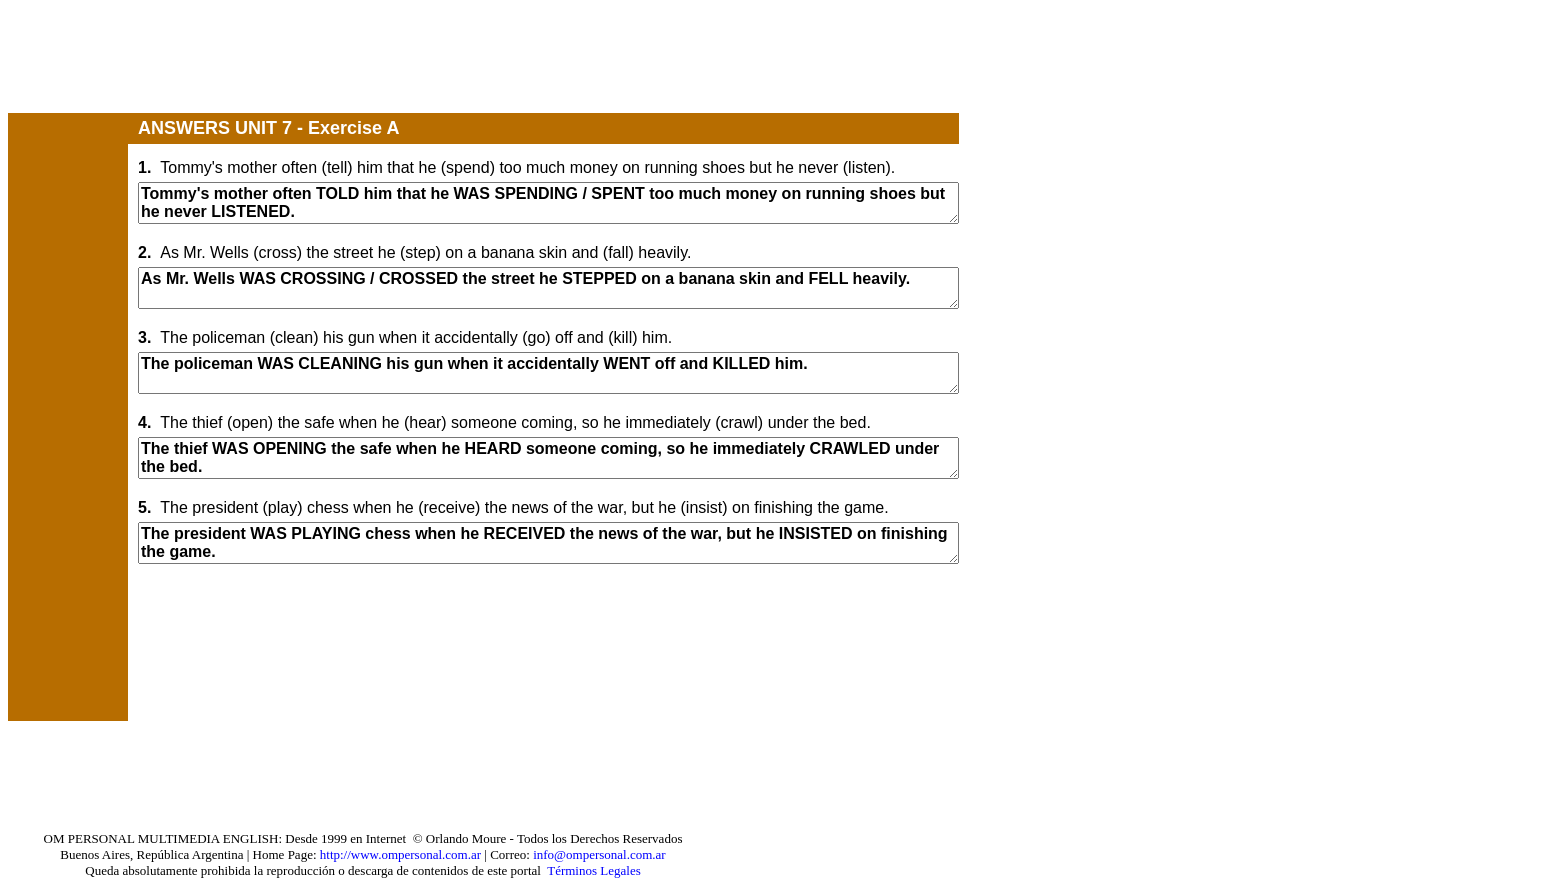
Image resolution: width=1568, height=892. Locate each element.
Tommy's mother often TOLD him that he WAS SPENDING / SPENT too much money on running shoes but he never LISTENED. (548, 203)
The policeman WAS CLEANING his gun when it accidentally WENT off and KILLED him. (548, 373)
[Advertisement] (372, 63)
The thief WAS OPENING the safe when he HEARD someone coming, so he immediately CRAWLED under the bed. (548, 458)
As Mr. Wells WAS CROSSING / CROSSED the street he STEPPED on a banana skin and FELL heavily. (548, 288)
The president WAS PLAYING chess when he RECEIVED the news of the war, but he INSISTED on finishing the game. (548, 543)
